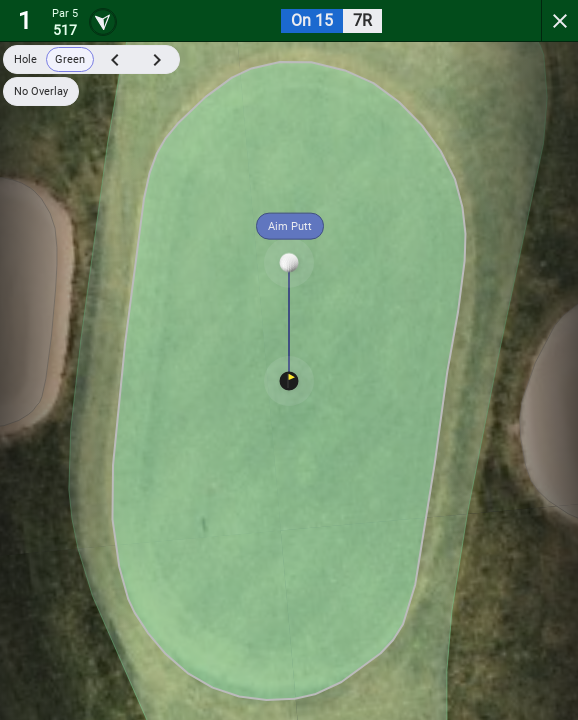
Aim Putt (290, 226)
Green (70, 59)
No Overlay (41, 91)
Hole (25, 59)
